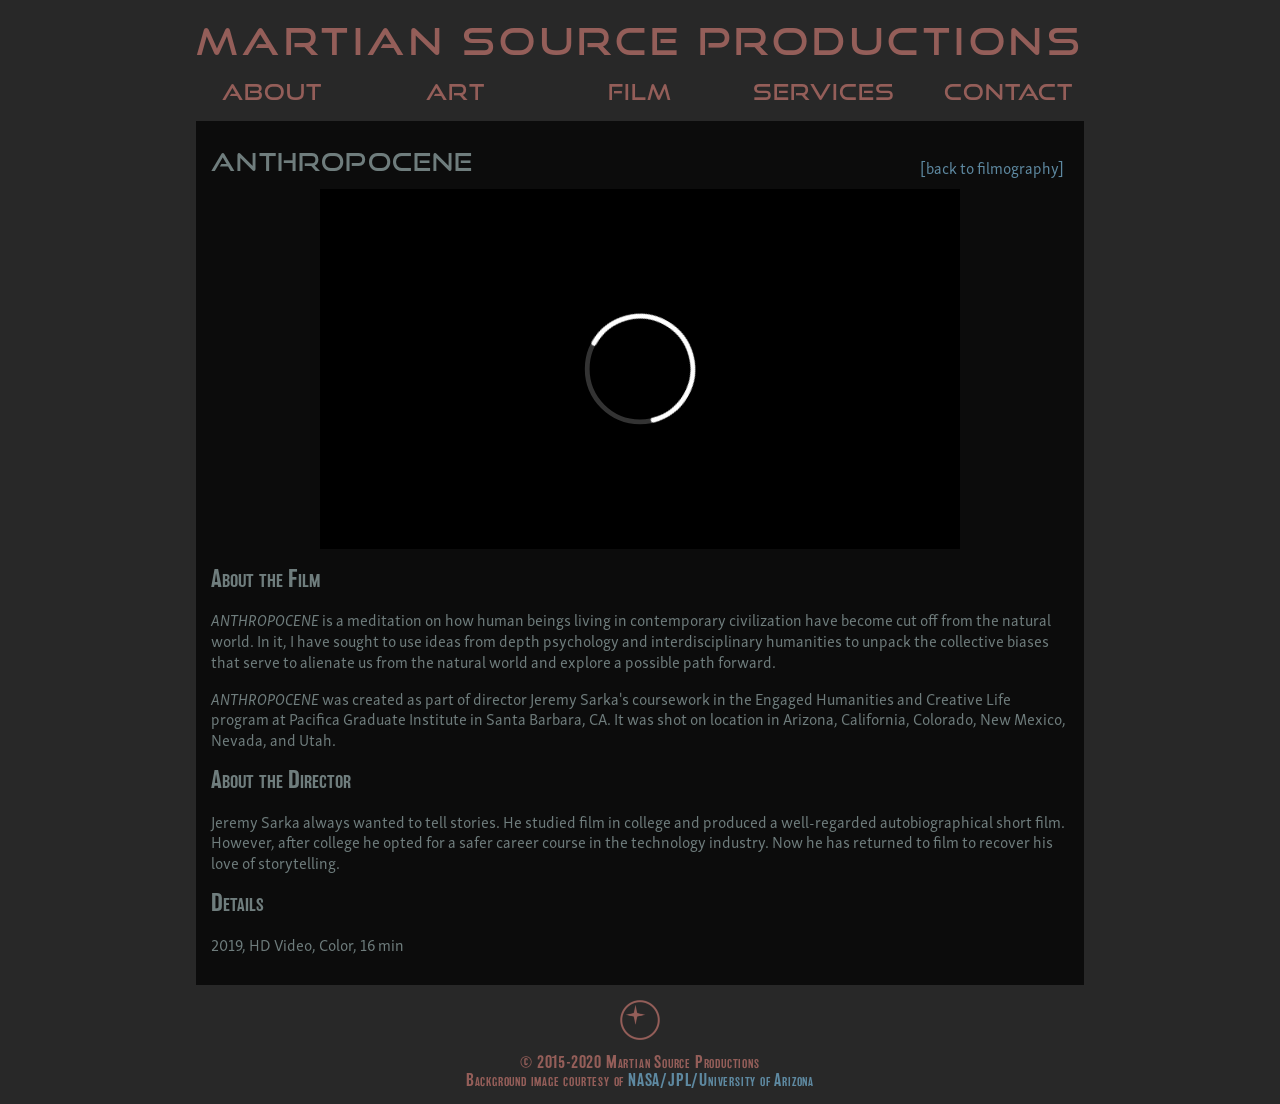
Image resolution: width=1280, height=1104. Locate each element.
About (272, 91)
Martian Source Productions (640, 41)
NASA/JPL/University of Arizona (721, 1080)
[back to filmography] (992, 167)
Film (640, 91)
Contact (1008, 91)
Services (824, 91)
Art (455, 91)
